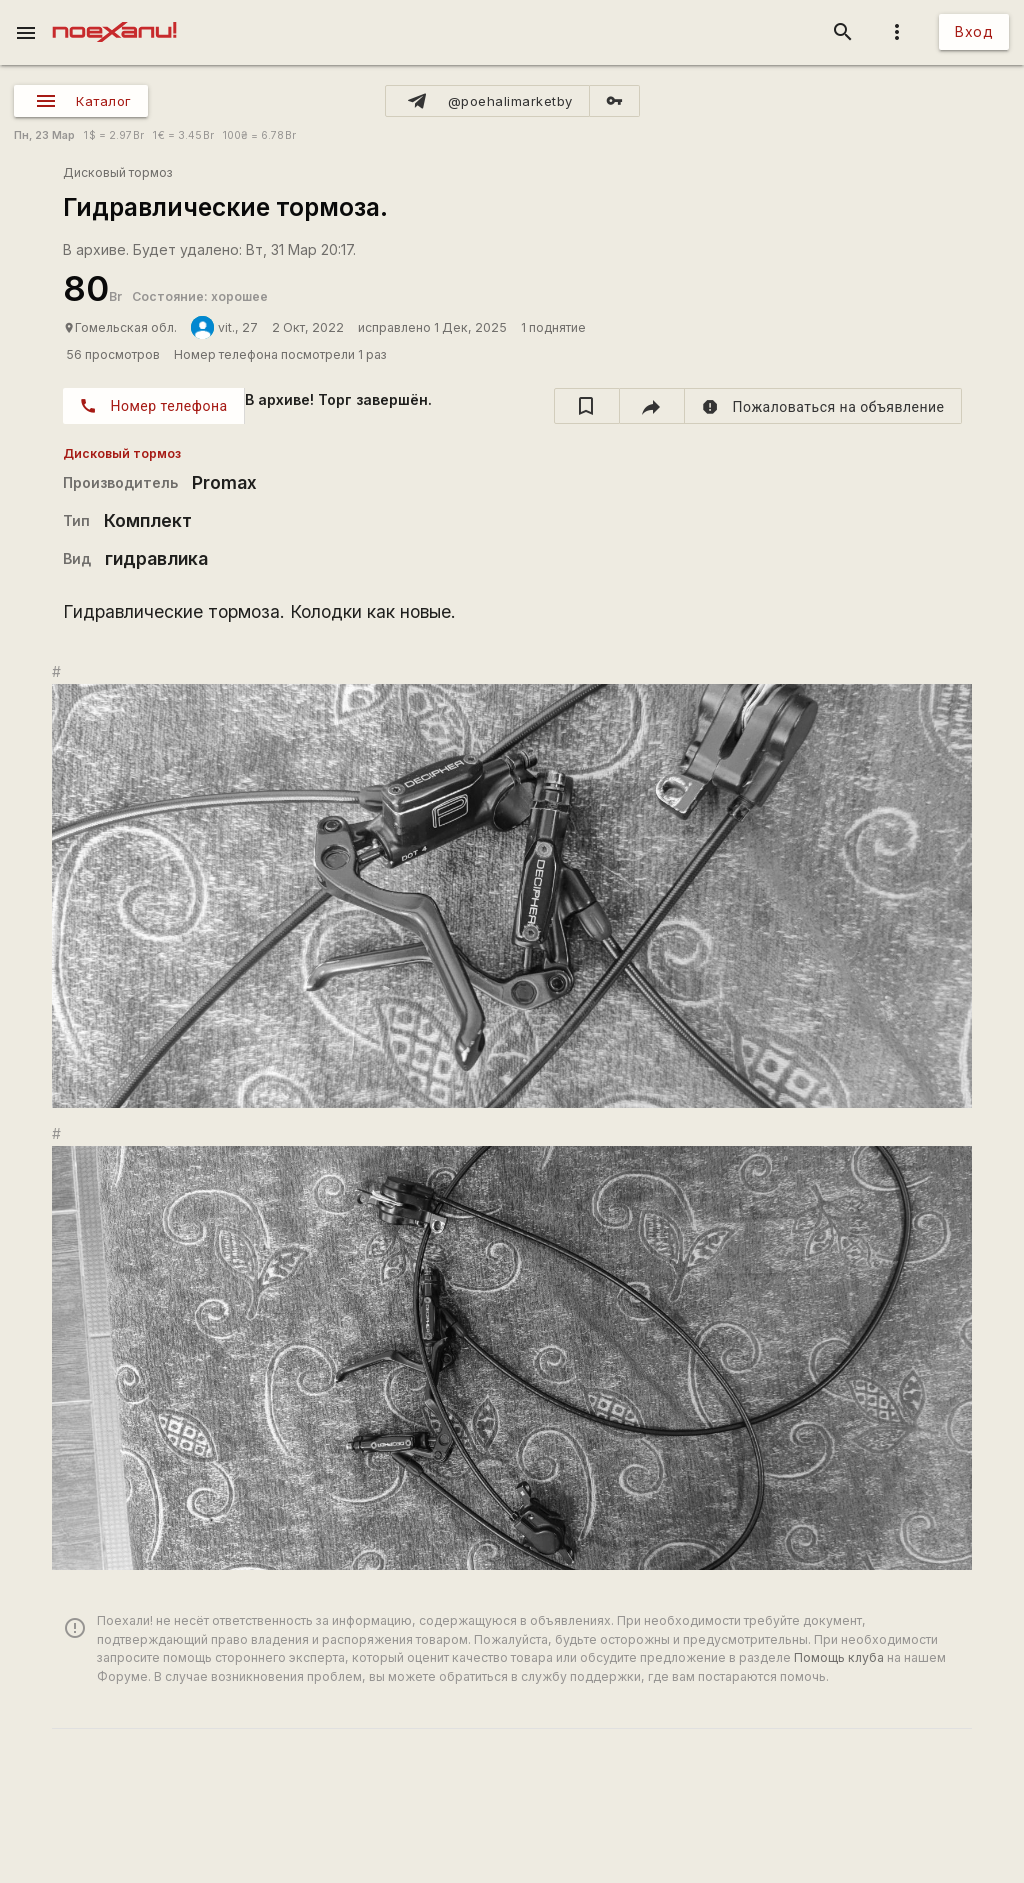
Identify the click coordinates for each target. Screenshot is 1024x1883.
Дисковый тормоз (118, 172)
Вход (974, 31)
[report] (823, 406)
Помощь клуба (839, 1657)
